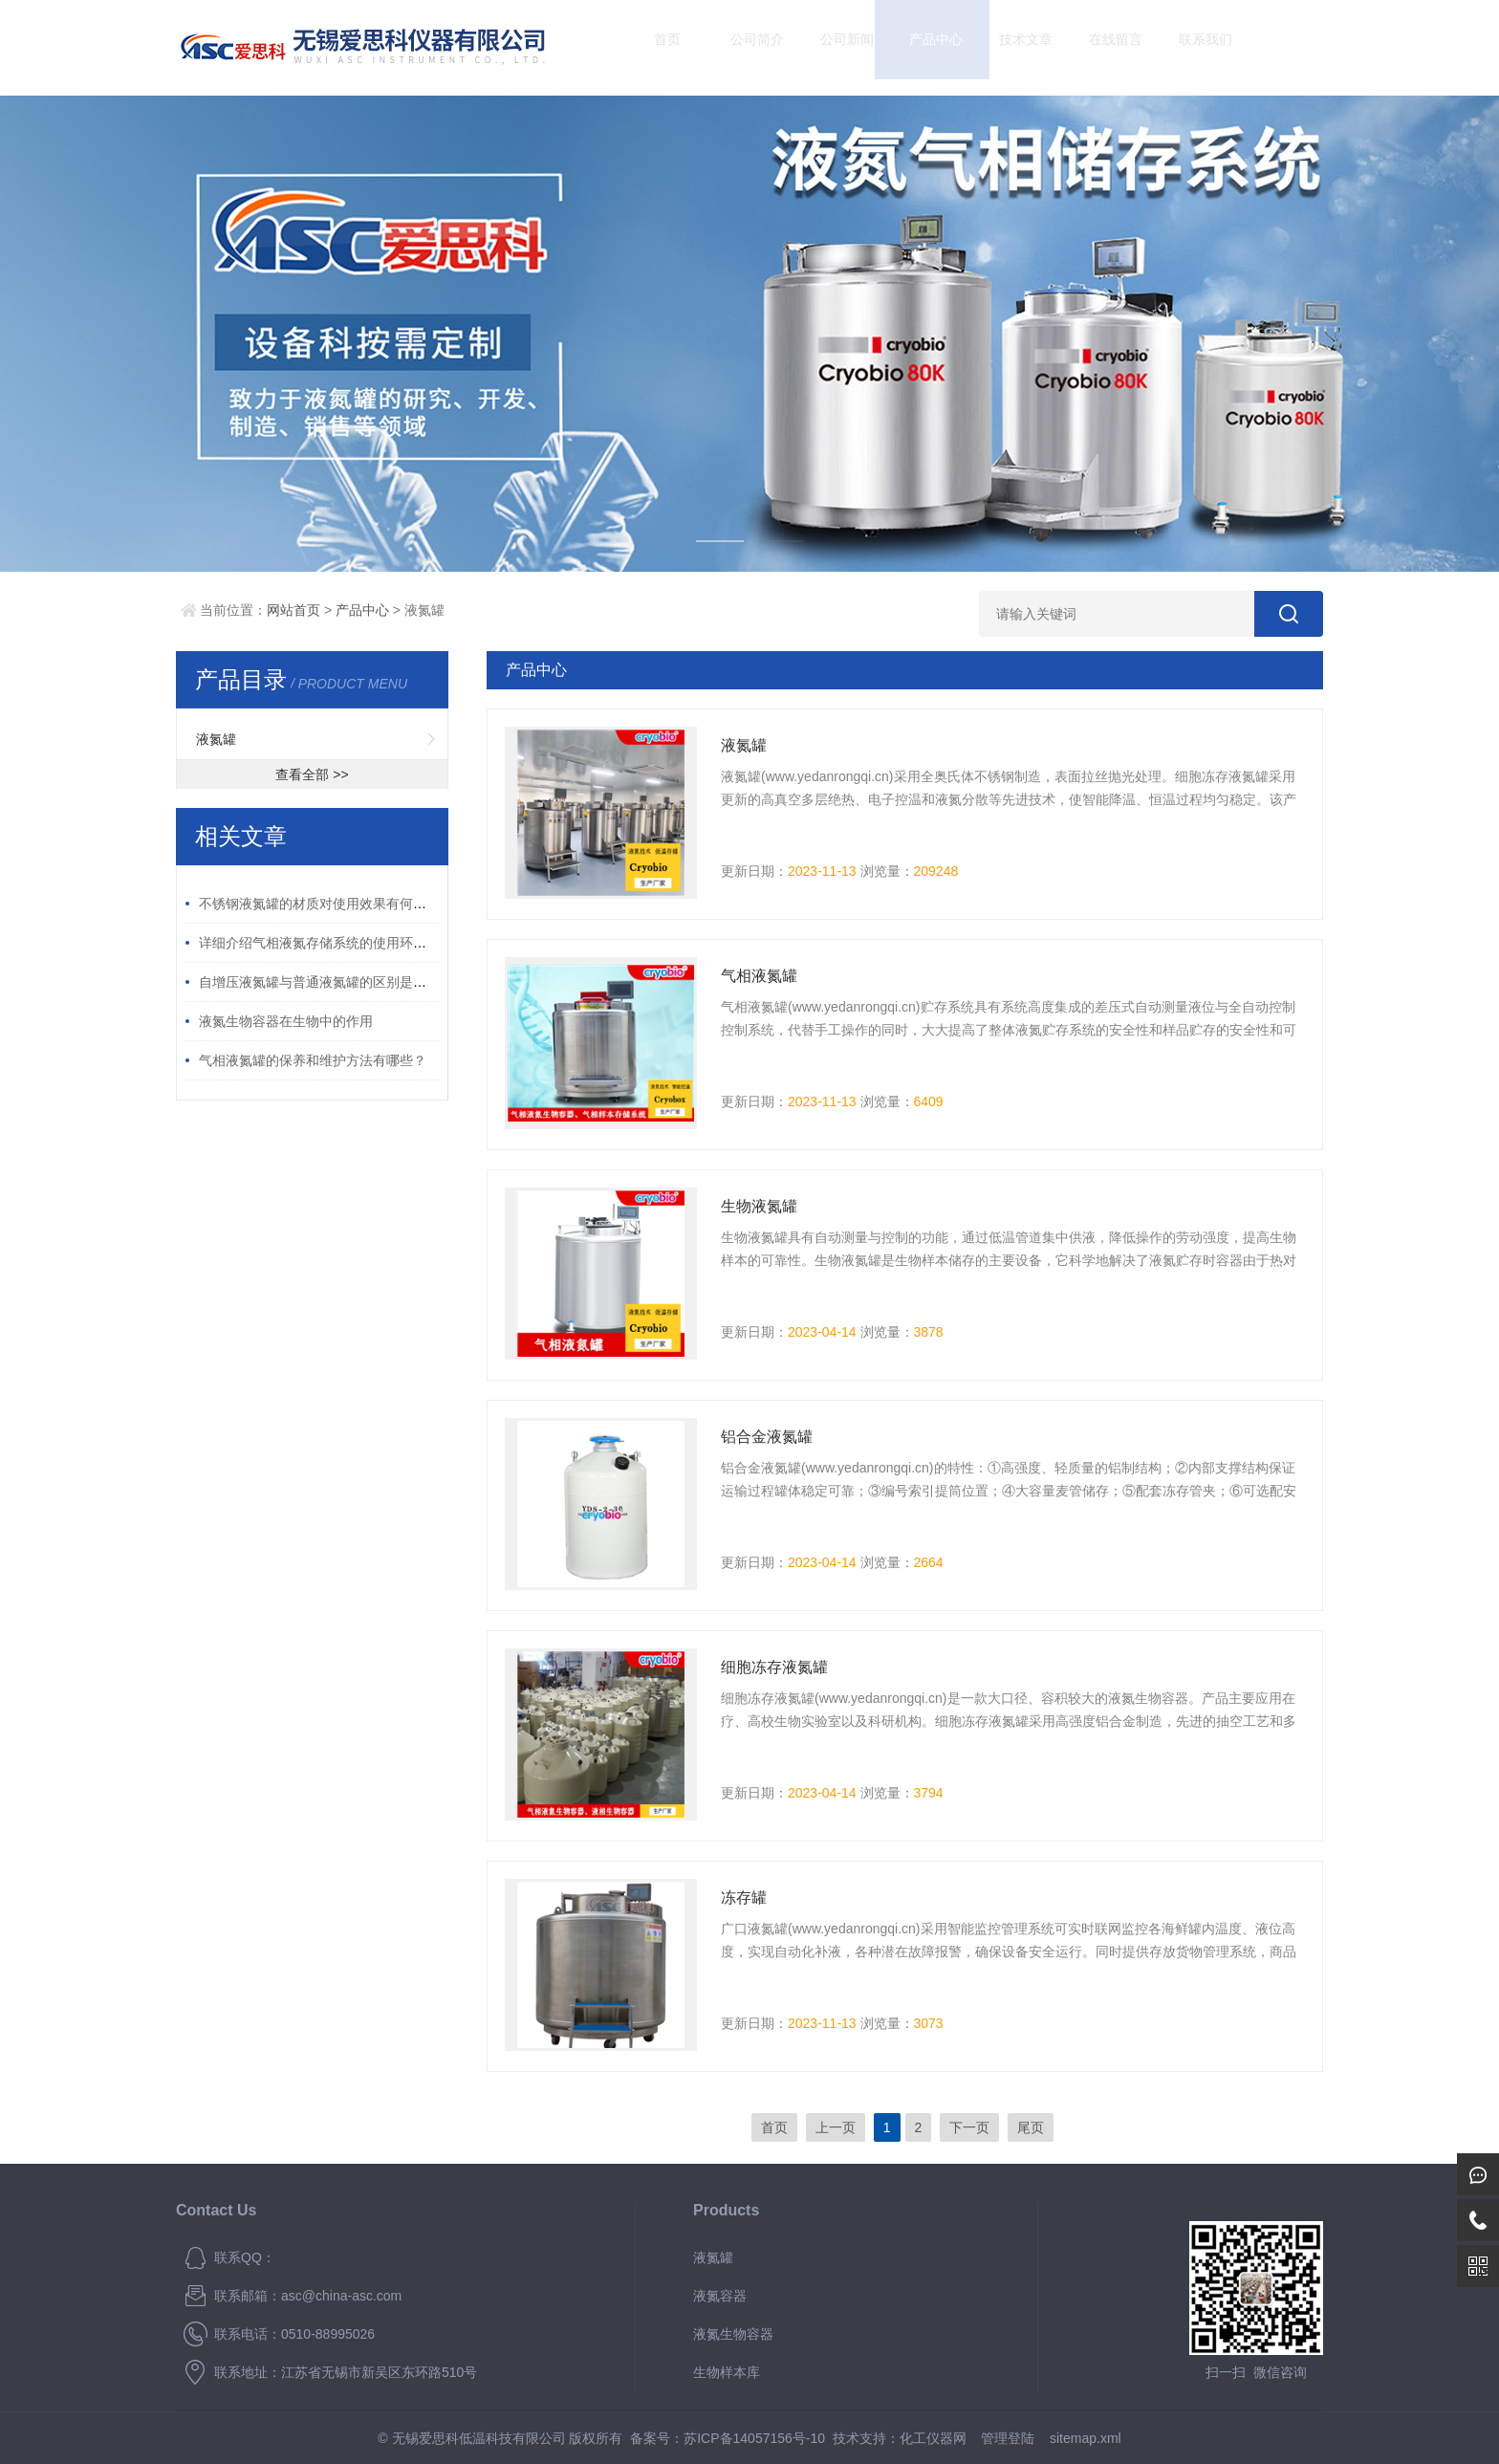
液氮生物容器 (733, 2334)
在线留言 (1099, 47)
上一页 (835, 2127)
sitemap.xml (1085, 2438)
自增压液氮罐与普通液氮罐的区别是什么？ (326, 982)
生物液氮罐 (759, 1206)
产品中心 (919, 47)
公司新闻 (829, 47)
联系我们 (1188, 47)
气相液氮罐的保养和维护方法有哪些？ (312, 1060)
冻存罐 (744, 1897)
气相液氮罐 (759, 976)
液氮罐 (216, 739)
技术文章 (1009, 47)
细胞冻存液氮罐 (774, 1667)
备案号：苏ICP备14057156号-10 (727, 2438)
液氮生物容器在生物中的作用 (286, 1021)
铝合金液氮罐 (767, 1436)
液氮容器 (720, 2295)
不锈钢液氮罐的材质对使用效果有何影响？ (326, 903)
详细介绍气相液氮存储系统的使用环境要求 (326, 942)
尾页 (1030, 2127)
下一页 (969, 2127)
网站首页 (293, 610)
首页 (651, 47)
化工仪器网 (933, 2438)
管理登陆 (1007, 2438)
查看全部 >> (311, 774)
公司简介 (740, 47)
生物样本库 (726, 2372)
